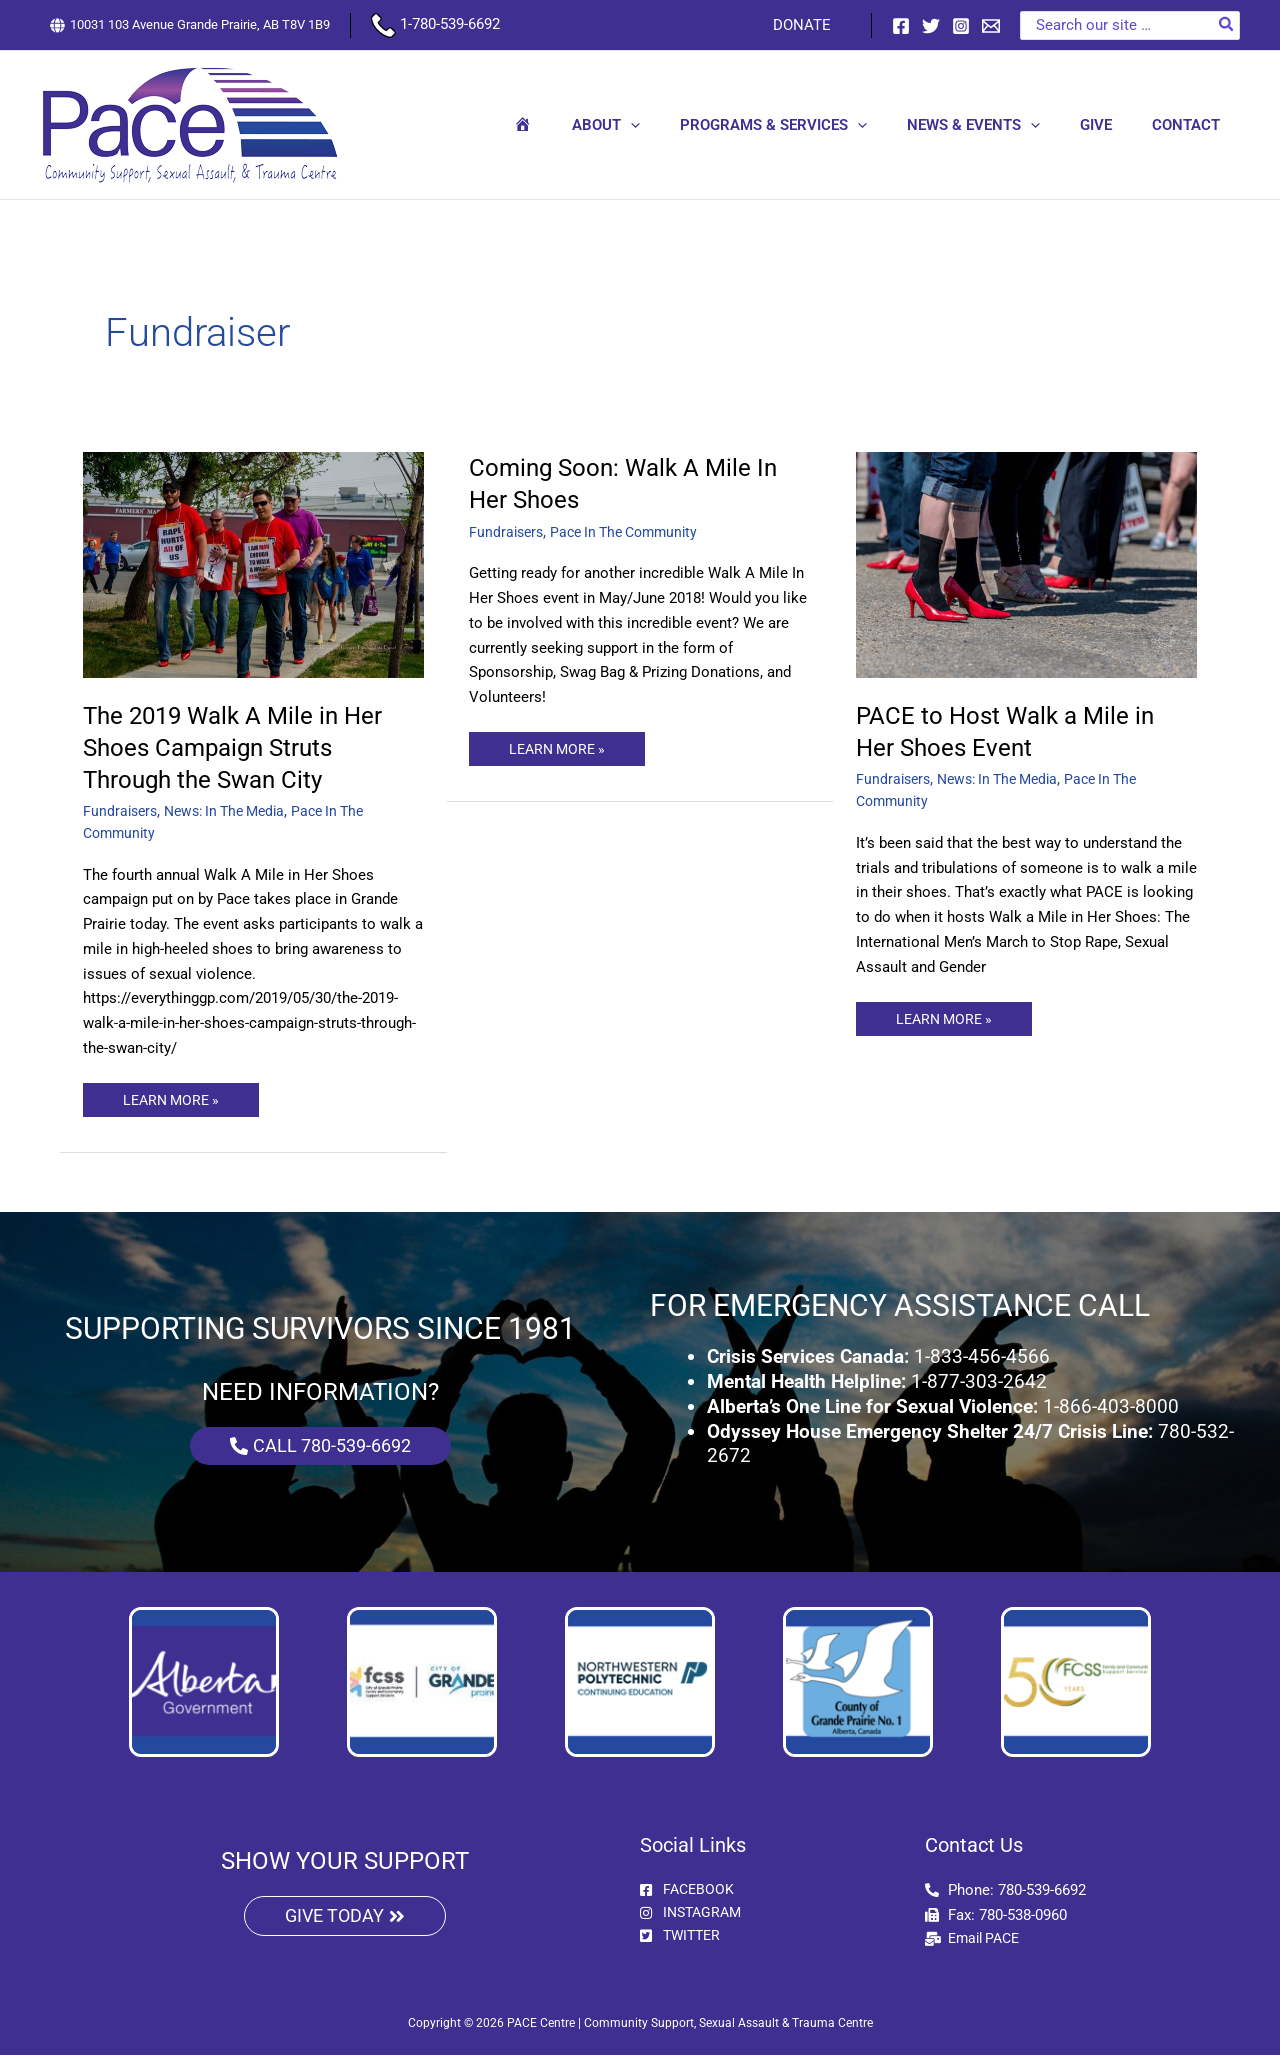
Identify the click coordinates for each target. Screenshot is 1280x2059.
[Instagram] (961, 26)
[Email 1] (991, 26)
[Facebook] (901, 26)
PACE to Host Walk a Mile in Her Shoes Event (1015, 731)
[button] (675, 125)
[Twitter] (931, 26)
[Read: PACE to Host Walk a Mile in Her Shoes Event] (1027, 564)
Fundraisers (122, 811)
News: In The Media (234, 811)
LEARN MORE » (174, 1096)
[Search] (1227, 25)
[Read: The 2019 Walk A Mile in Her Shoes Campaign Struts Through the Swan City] (254, 564)
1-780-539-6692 (435, 24)
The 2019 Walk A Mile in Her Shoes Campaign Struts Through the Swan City (245, 747)
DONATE (807, 25)
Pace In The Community (633, 532)
